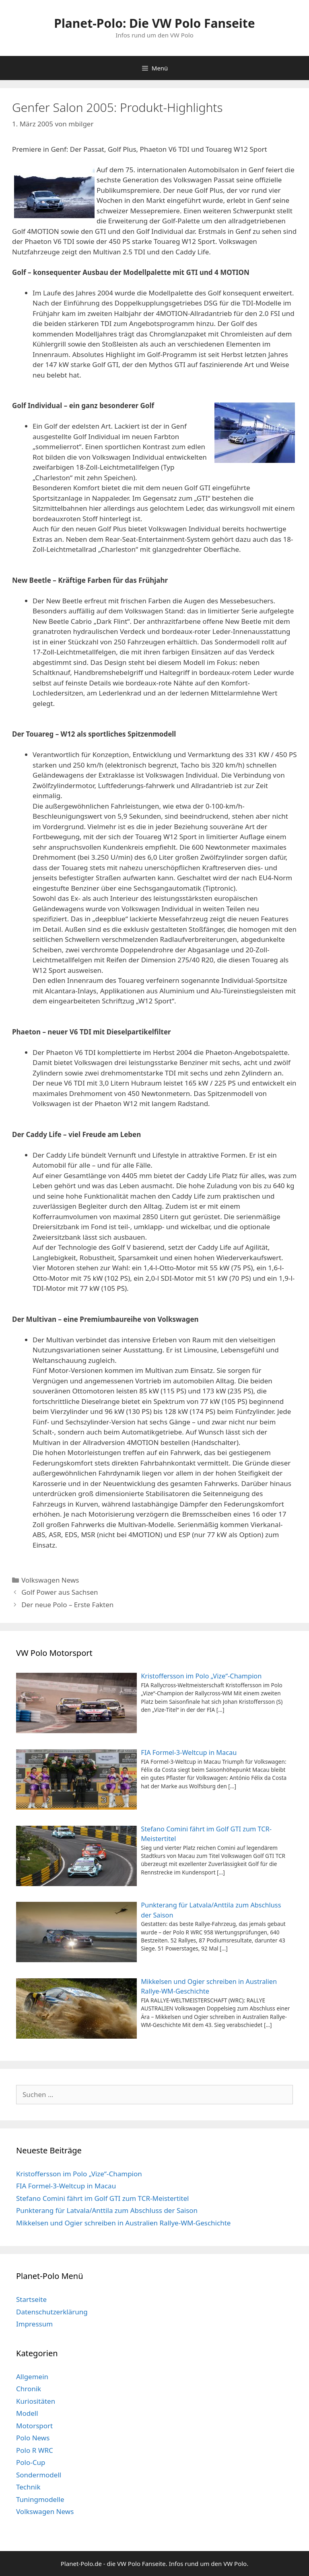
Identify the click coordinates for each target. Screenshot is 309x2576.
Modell (27, 2413)
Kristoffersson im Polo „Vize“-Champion (79, 2173)
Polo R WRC (34, 2450)
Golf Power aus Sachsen (59, 1592)
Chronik (28, 2388)
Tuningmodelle (40, 2499)
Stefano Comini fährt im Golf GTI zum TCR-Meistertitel (102, 2198)
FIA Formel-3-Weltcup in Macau (66, 2185)
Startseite (31, 2299)
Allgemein (32, 2376)
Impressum (34, 2323)
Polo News (32, 2437)
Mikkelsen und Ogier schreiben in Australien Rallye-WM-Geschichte (123, 2222)
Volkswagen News (50, 1580)
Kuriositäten (35, 2401)
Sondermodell (38, 2474)
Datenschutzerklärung (52, 2311)
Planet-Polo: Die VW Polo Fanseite (154, 23)
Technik (28, 2486)
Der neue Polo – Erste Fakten (67, 1604)
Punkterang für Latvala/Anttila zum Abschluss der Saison (107, 2210)
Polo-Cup (30, 2462)
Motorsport (34, 2425)
